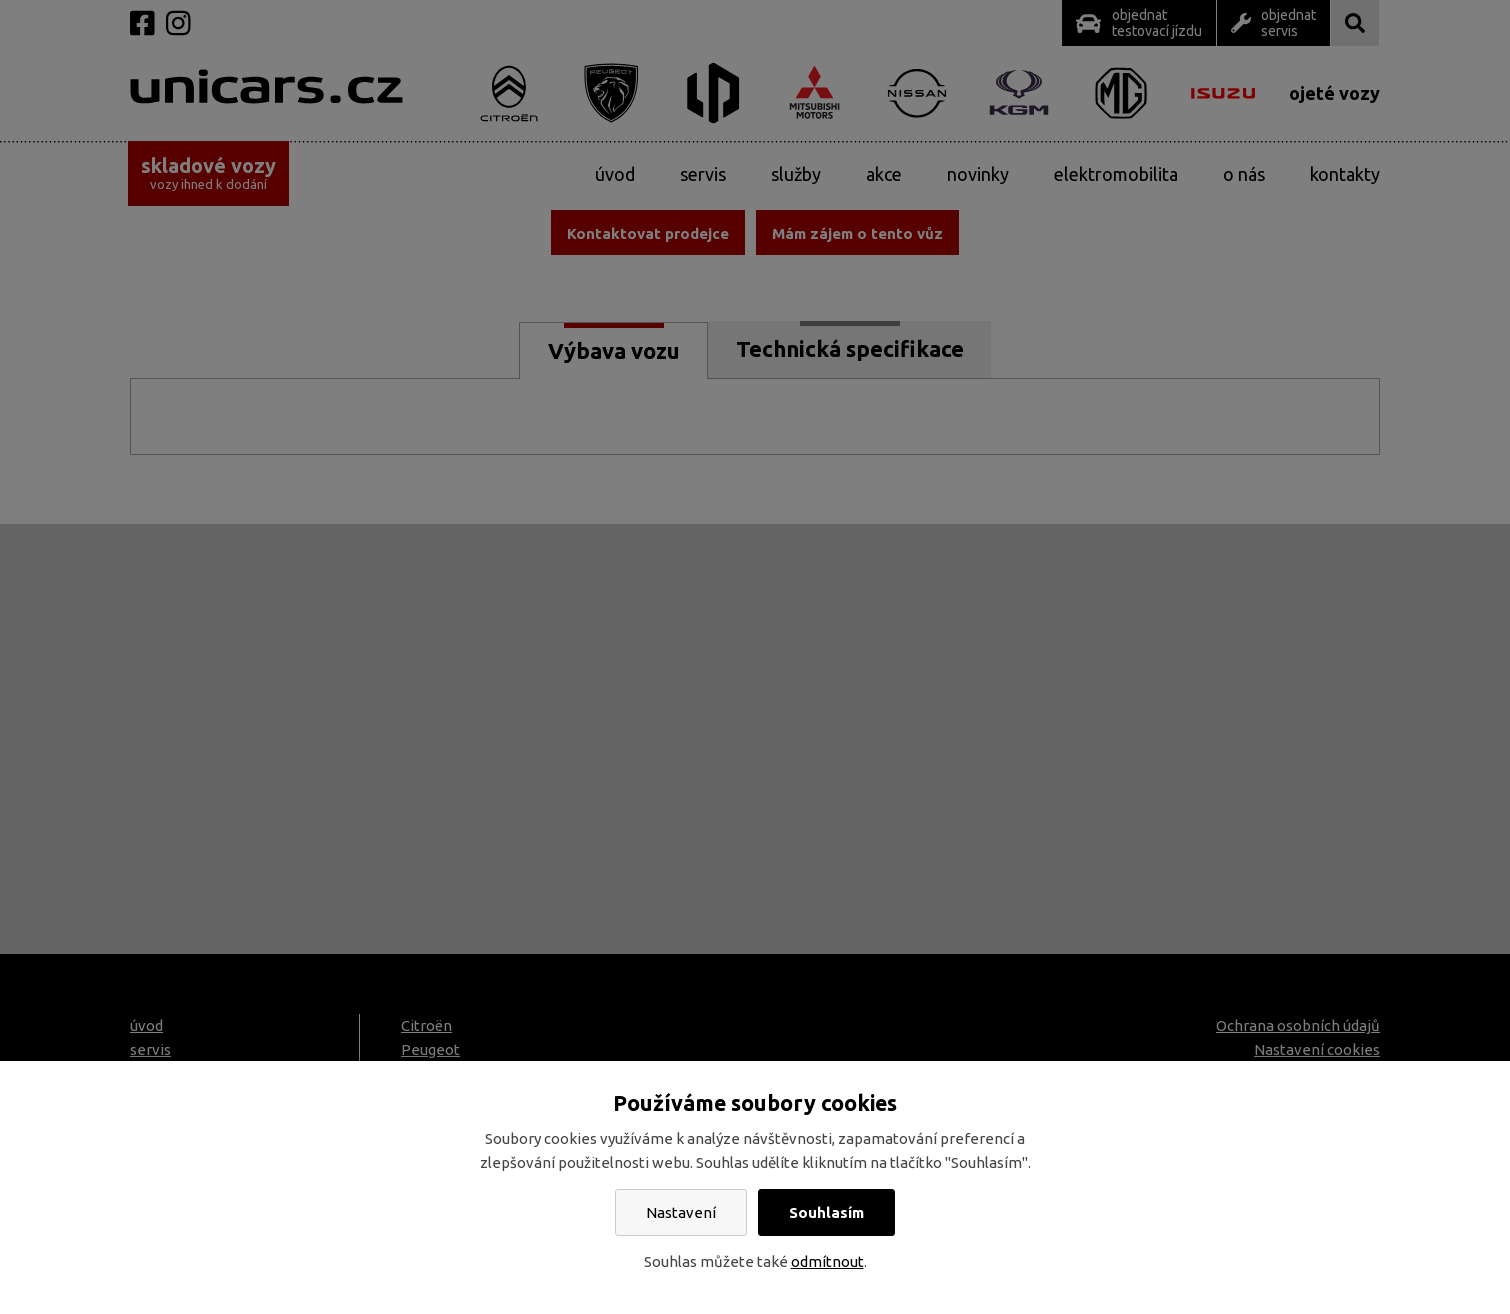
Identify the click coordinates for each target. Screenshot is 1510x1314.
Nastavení (681, 1212)
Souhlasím (826, 1212)
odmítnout (827, 1261)
